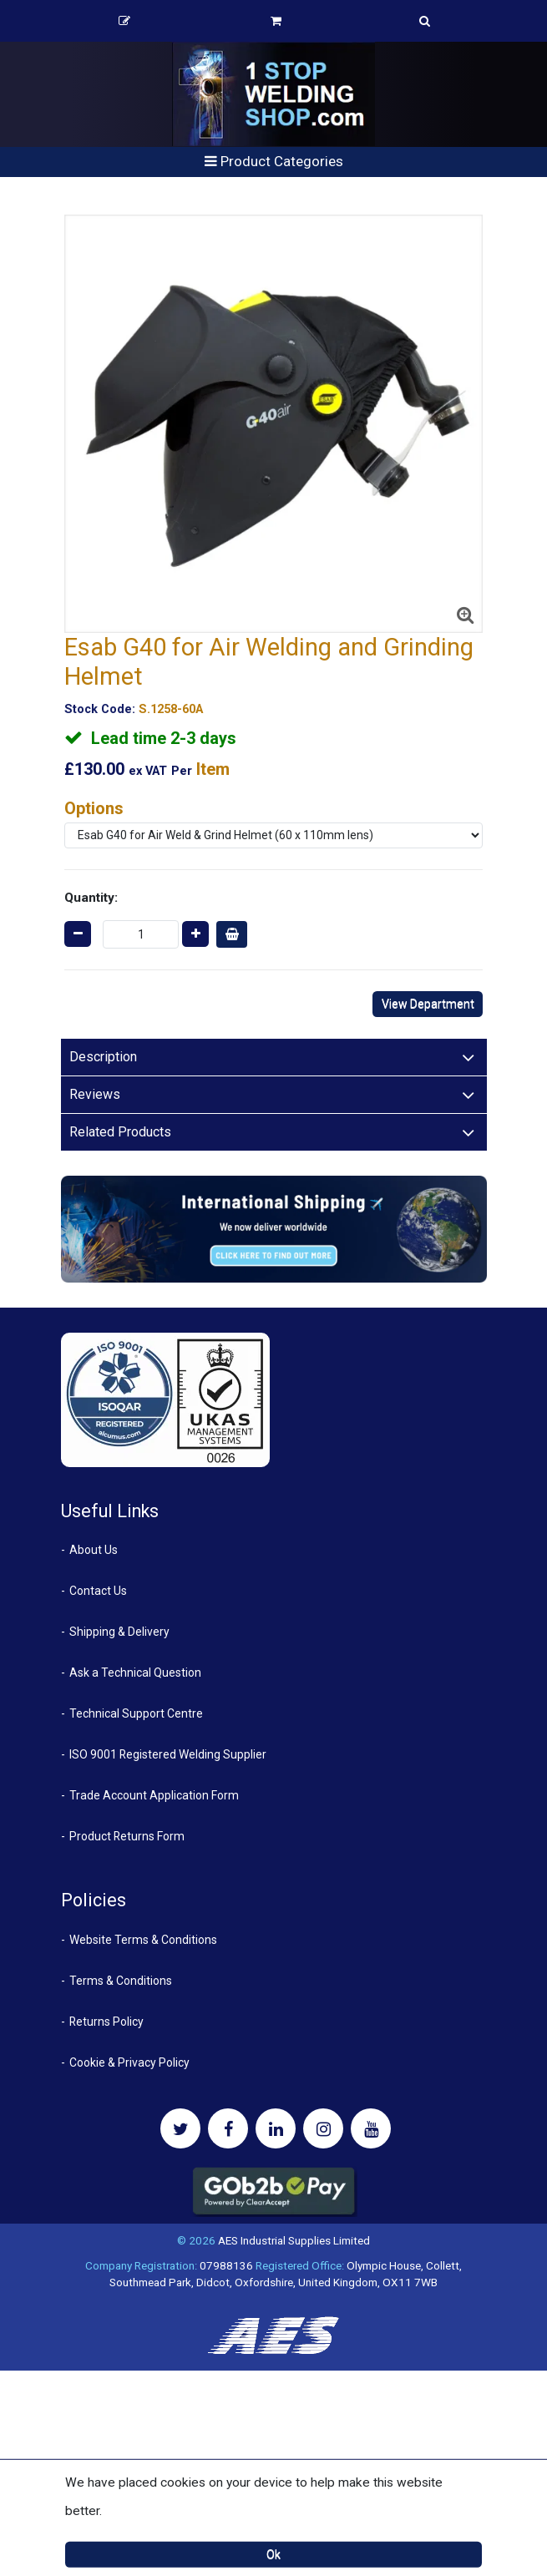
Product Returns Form (127, 1836)
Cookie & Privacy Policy (129, 2062)
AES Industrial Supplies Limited (294, 2240)
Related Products (120, 1132)
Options (94, 808)
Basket (276, 21)
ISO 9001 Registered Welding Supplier (167, 1754)
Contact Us (98, 1590)
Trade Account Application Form (154, 1795)
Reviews (94, 1094)
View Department (428, 1003)
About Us (93, 1549)
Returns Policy (106, 2021)
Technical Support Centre (136, 1713)
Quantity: (91, 897)
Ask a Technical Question (135, 1672)
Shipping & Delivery (119, 1631)
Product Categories (274, 161)
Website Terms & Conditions (143, 1939)
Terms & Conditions (120, 1980)
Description (103, 1057)
